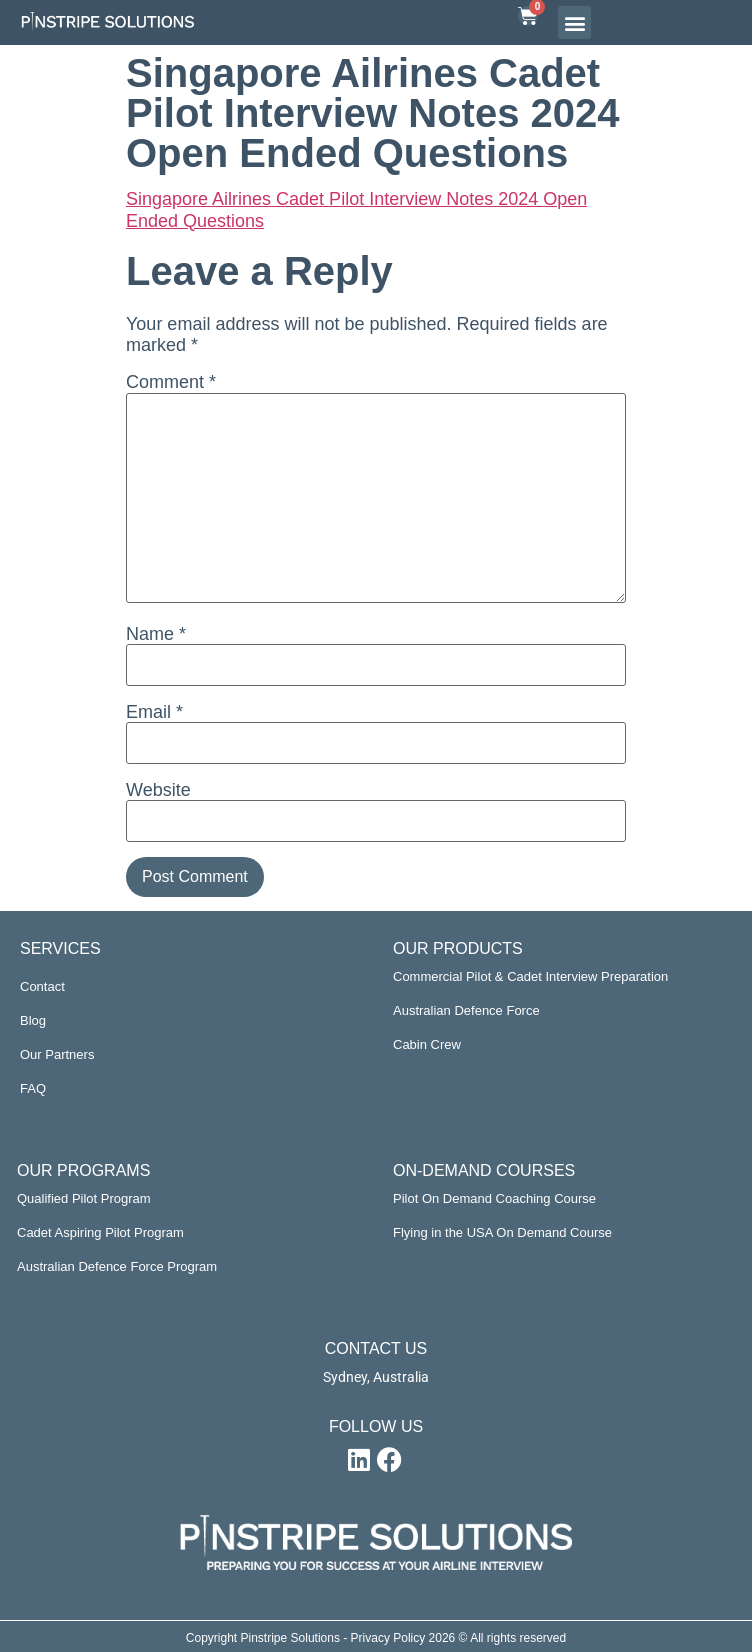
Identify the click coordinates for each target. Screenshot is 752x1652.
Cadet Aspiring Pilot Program (100, 1232)
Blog (33, 1020)
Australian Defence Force (466, 1010)
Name (156, 634)
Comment (171, 382)
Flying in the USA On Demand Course (502, 1232)
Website (158, 790)
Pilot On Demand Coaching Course (494, 1198)
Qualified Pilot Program (84, 1198)
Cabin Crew (427, 1044)
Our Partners (57, 1054)
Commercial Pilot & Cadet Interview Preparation (530, 976)
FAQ (33, 1088)
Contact (42, 986)
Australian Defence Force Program (117, 1266)
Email (154, 712)
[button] (574, 22)
